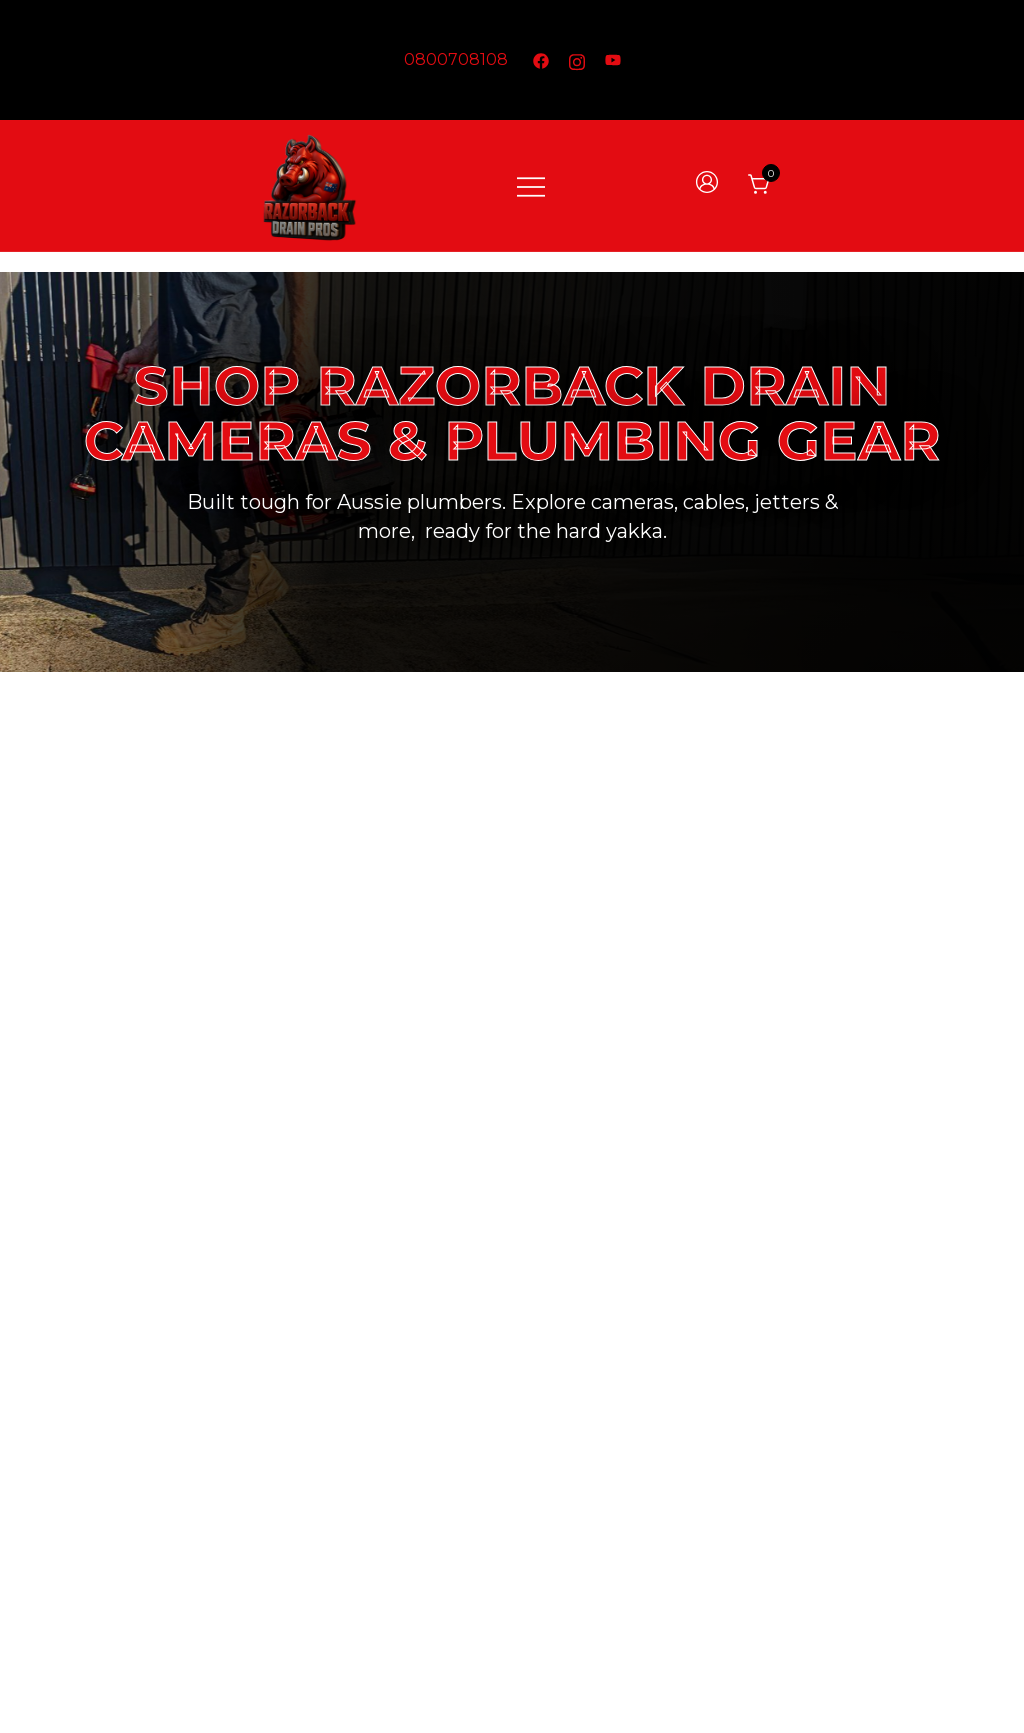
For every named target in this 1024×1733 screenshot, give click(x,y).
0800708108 (456, 59)
